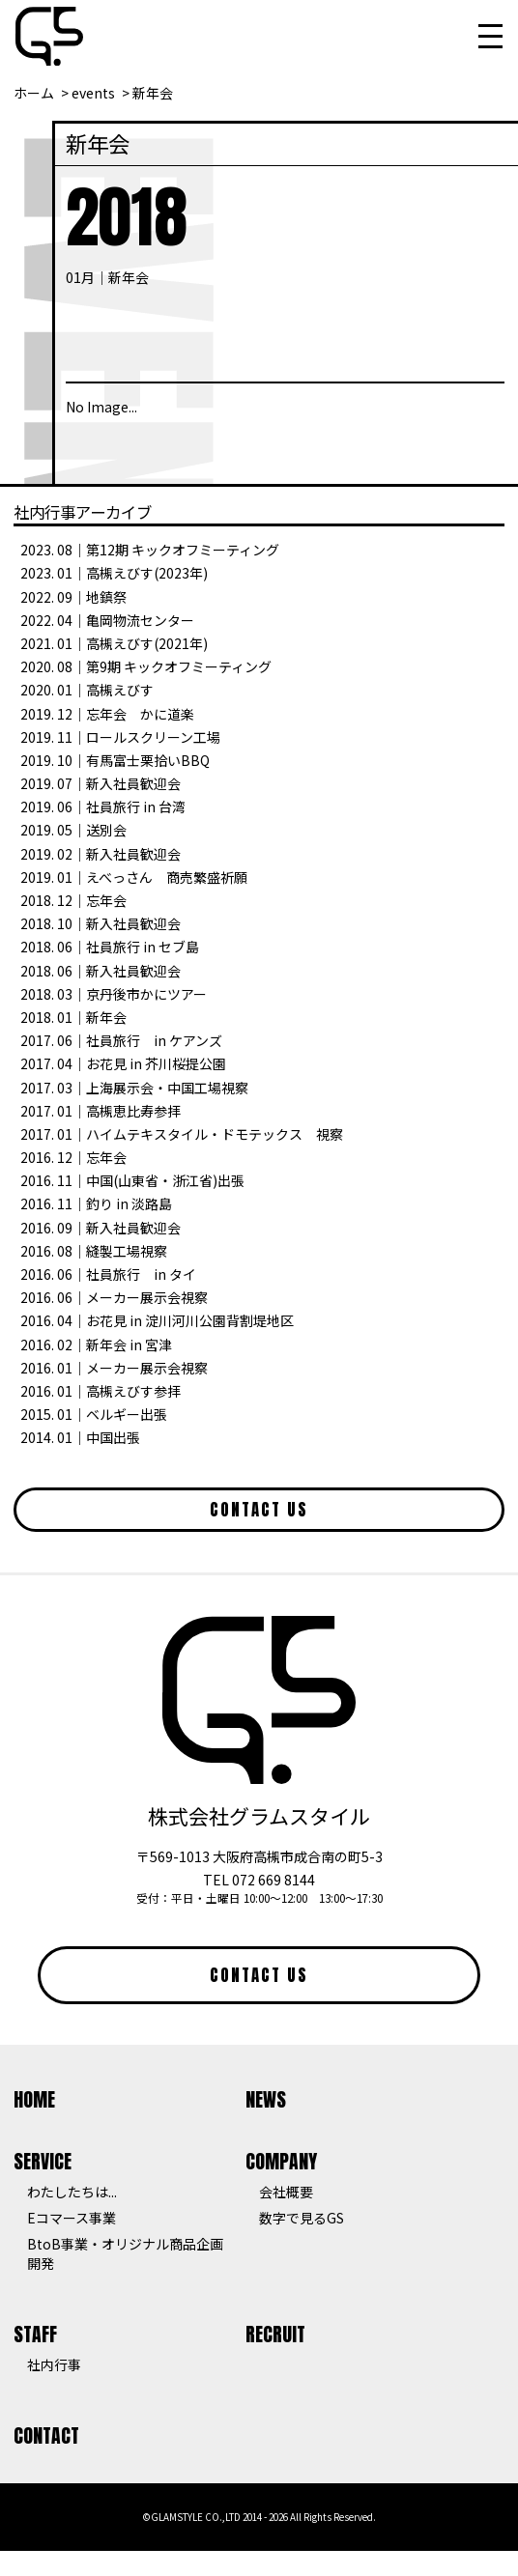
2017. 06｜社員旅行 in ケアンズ (121, 1040)
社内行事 (54, 2364)
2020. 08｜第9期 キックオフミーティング (146, 666)
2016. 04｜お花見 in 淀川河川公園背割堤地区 (157, 1320)
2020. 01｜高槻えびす (87, 689)
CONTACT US (259, 1509)
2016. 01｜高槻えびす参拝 (100, 1391)
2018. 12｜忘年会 (73, 900)
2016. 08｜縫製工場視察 (93, 1250)
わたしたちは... (72, 2191)
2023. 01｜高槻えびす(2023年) (114, 572)
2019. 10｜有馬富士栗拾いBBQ (115, 760)
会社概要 (286, 2191)
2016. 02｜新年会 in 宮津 (96, 1344)
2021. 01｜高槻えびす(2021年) (114, 643)
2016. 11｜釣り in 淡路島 (96, 1203)
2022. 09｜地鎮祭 (73, 597)
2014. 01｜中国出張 (80, 1437)
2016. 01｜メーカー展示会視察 (114, 1367)
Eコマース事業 (71, 2217)
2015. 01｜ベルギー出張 (93, 1414)
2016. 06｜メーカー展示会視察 (114, 1297)
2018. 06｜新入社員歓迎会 (100, 970)
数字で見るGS (301, 2217)
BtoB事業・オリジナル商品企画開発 (125, 2253)
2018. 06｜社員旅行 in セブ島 (109, 946)
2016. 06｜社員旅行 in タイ (108, 1274)
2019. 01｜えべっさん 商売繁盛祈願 (133, 877)
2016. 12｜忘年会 (73, 1157)
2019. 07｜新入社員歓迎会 (100, 783)
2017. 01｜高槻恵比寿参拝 (100, 1110)
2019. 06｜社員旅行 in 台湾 (103, 806)
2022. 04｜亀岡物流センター (107, 620)
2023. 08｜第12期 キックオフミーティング (149, 549)
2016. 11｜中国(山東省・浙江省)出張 (132, 1180)
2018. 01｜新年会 (73, 1017)
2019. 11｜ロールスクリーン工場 (120, 737)
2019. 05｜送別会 (73, 829)
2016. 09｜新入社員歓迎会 (100, 1227)
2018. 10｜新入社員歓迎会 (100, 923)
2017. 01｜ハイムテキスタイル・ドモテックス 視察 (181, 1134)
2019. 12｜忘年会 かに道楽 (107, 713)
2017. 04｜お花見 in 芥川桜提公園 (123, 1063)
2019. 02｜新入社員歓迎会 (100, 853)
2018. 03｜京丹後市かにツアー (113, 994)
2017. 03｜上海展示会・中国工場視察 (134, 1087)
